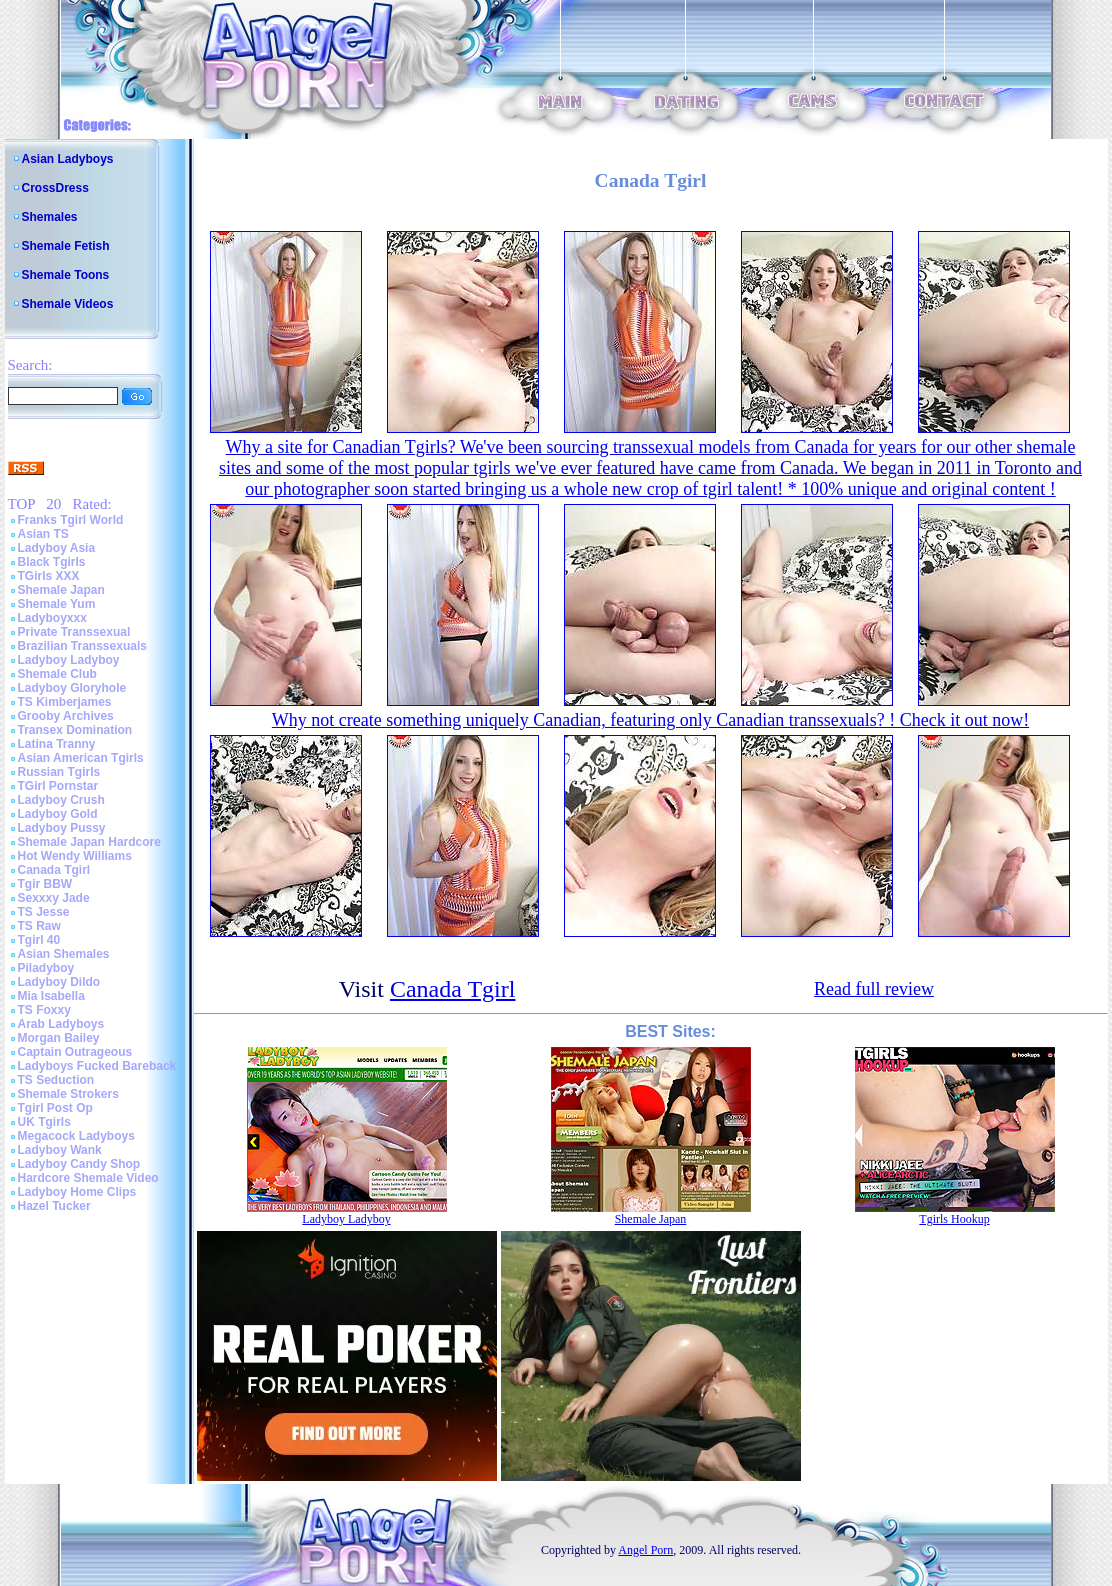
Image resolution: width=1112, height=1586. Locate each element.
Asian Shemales (64, 954)
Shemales (50, 217)
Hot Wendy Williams (75, 856)
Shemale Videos (68, 304)
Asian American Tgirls (81, 758)
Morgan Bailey (59, 1038)
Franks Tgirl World (71, 520)
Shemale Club (57, 674)
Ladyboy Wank (60, 1150)
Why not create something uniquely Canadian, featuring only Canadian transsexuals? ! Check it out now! (650, 720)
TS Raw (39, 926)
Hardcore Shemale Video (88, 1178)
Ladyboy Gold (58, 814)
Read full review (874, 989)
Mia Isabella (51, 996)
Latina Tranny (57, 744)
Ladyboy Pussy (62, 828)
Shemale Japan (61, 590)
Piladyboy (46, 968)
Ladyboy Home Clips (77, 1192)
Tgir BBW (45, 884)
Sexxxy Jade (54, 898)
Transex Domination (75, 730)
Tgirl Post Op (55, 1108)
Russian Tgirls (59, 772)
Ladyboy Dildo (59, 982)
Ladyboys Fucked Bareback (97, 1066)
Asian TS (43, 534)
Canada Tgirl (54, 870)
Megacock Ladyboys (76, 1136)
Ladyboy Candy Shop (79, 1164)
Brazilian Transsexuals (82, 646)
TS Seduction (56, 1080)
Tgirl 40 (39, 940)
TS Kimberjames (65, 702)
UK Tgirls (44, 1122)
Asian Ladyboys (68, 159)
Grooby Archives (66, 716)
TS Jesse (44, 912)
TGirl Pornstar (58, 786)
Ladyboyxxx (52, 618)
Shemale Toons (66, 275)
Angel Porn (645, 1550)
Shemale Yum (57, 604)
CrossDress (55, 188)
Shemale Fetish (66, 246)
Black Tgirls (52, 562)
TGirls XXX (49, 576)
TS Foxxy (44, 1010)
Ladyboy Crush (61, 800)
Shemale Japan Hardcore (89, 842)
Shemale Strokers (68, 1094)
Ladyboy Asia (57, 548)
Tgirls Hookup (954, 1219)
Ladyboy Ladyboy (69, 660)
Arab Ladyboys (61, 1024)
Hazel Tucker (54, 1206)
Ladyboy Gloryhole (72, 688)
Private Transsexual (74, 632)
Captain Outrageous (75, 1052)
